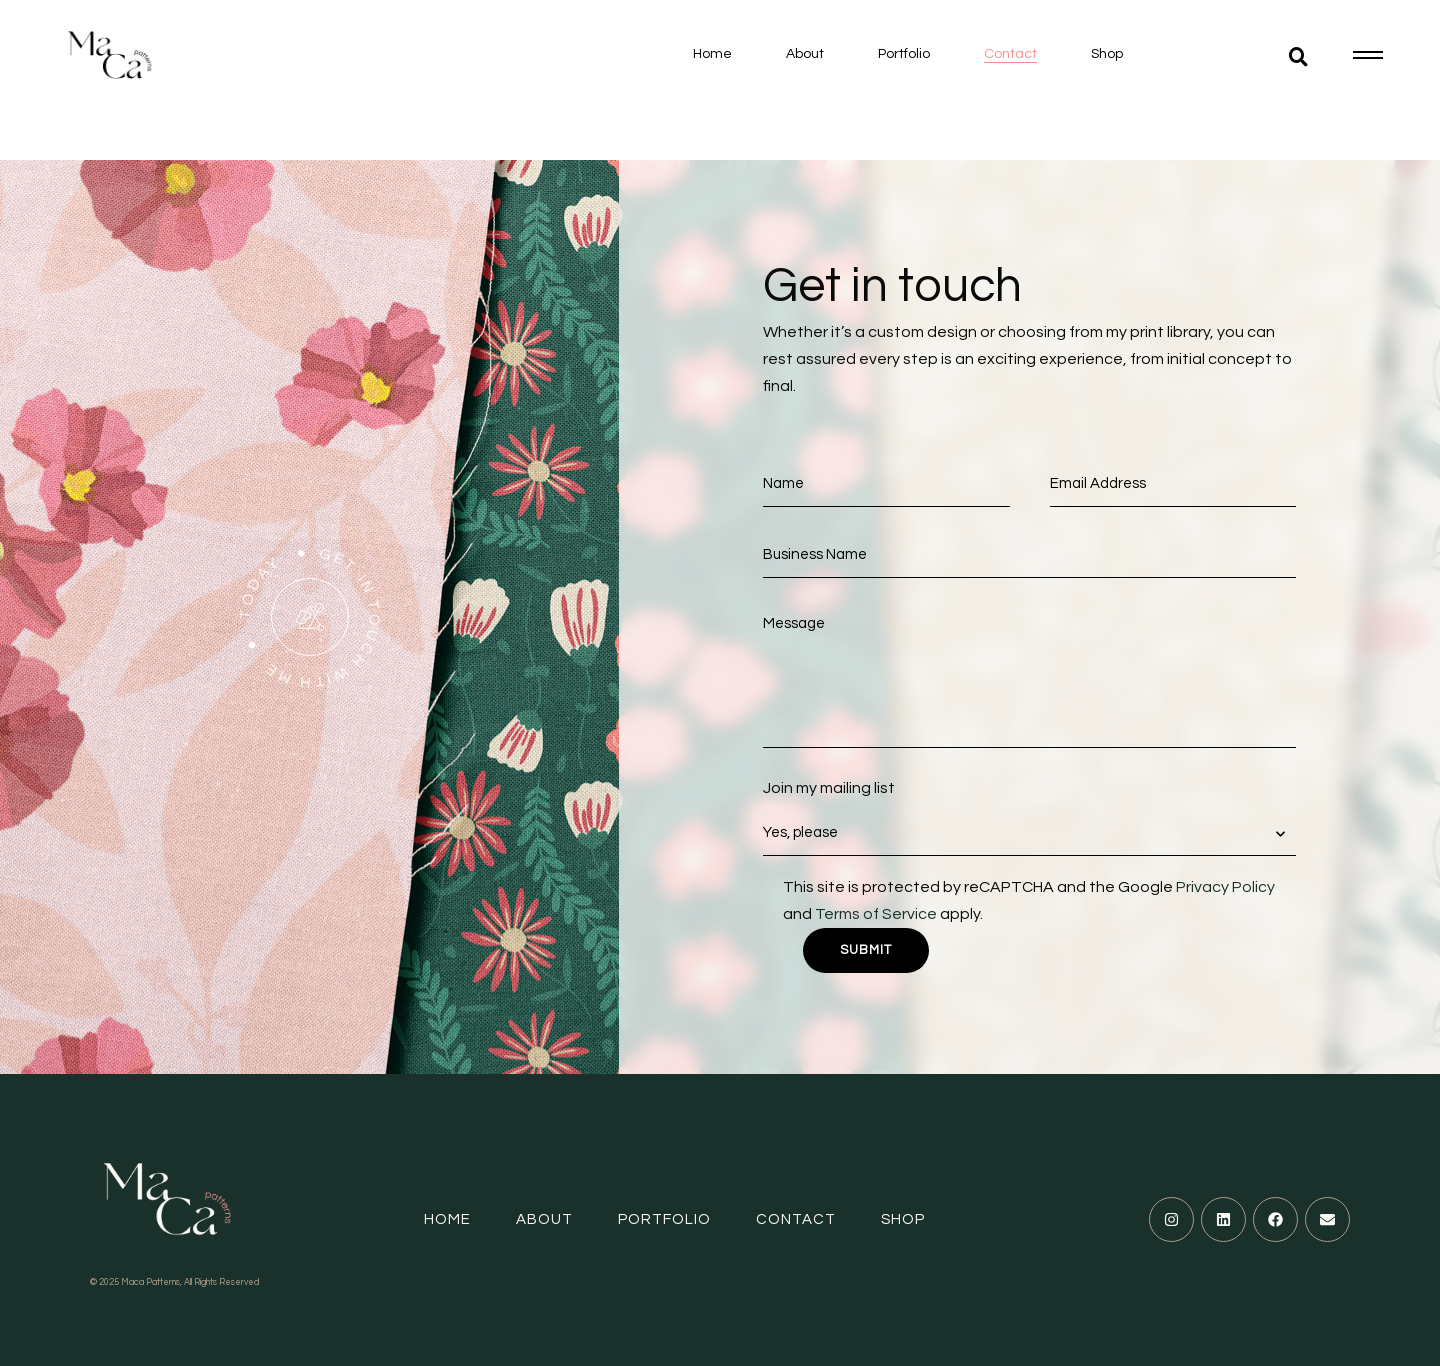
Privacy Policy (1225, 887)
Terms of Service (876, 914)
